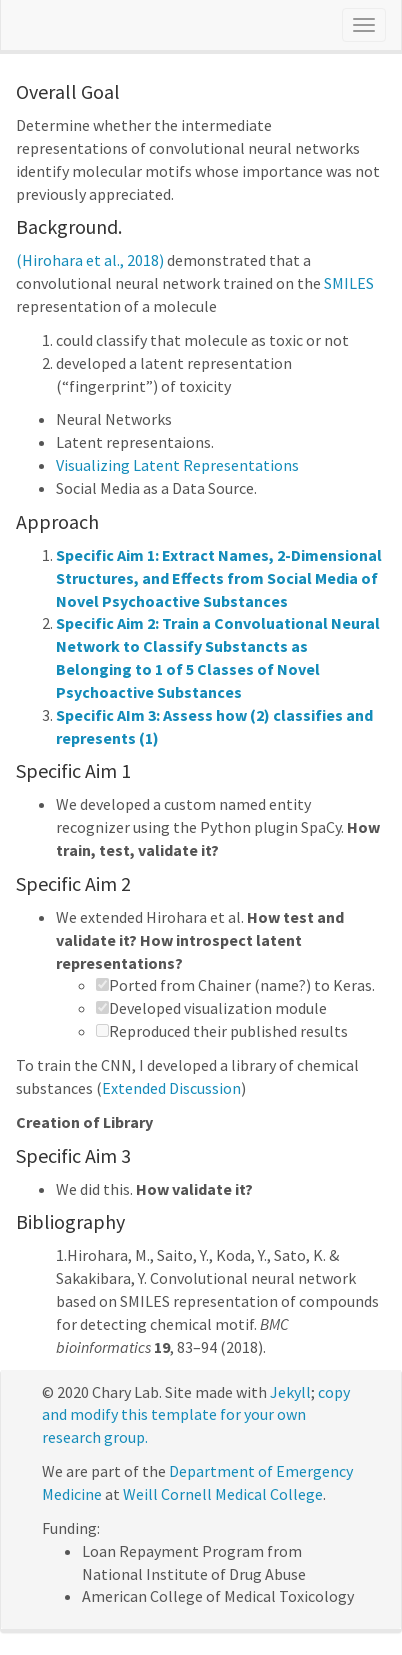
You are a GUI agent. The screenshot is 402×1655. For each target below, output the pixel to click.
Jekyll (290, 1392)
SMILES (349, 283)
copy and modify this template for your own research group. (196, 1415)
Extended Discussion (171, 1088)
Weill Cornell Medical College (223, 1494)
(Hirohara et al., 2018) (90, 260)
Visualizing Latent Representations (177, 465)
